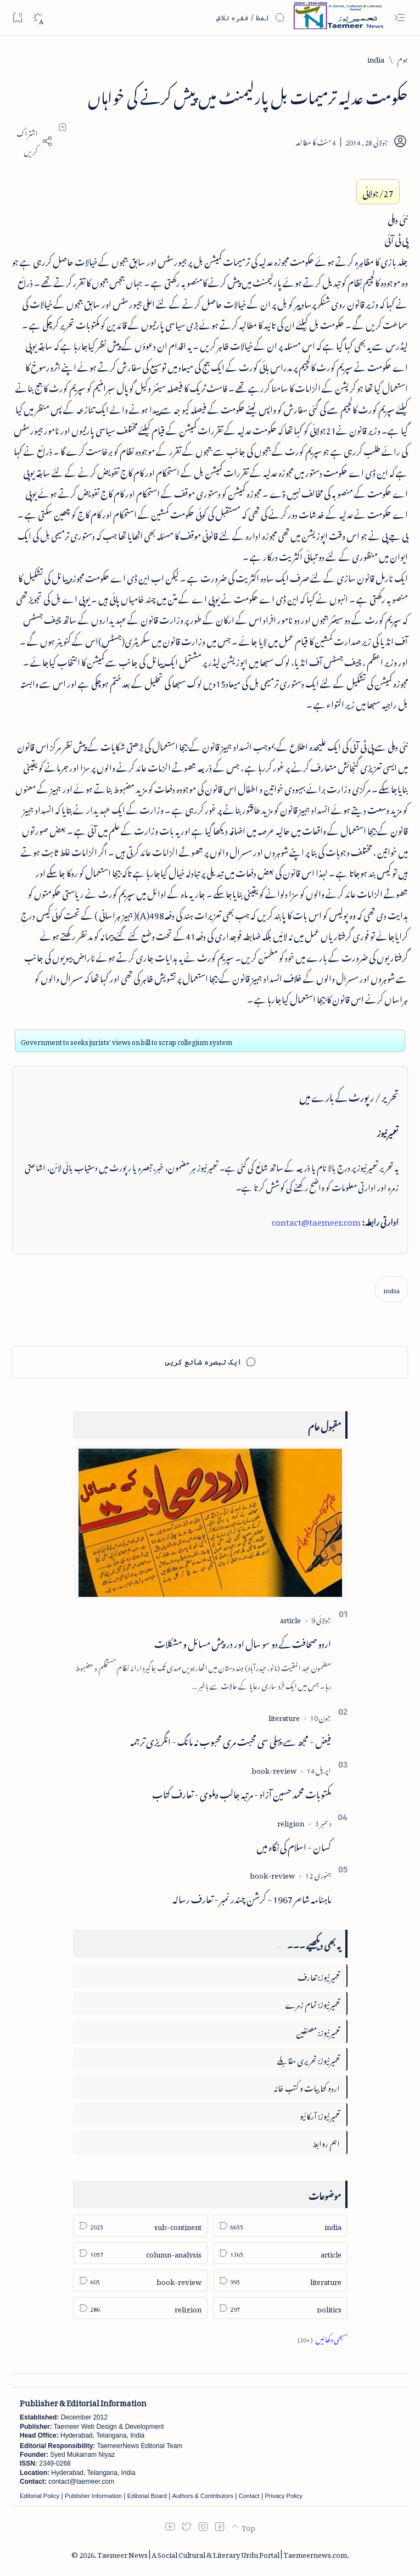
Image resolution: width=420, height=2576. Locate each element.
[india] (375, 58)
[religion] (290, 1822)
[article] (290, 1618)
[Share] (32, 141)
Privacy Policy (283, 2496)
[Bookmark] (17, 17)
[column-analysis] (140, 2253)
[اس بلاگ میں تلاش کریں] (203, 17)
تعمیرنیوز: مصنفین (318, 2031)
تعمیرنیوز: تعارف (319, 1975)
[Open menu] (399, 17)
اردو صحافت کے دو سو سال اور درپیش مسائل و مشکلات (242, 1641)
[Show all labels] (323, 2337)
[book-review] (273, 1769)
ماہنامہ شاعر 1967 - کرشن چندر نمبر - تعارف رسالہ (251, 1897)
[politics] (280, 2308)
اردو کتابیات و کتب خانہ (307, 2086)
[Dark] (37, 17)
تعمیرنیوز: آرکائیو (320, 2114)
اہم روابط (326, 2142)
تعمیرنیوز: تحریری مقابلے (308, 2059)
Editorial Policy (39, 2496)
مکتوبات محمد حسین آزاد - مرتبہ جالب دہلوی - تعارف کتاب (241, 1792)
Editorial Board (147, 2496)
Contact (249, 2496)
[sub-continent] (140, 2226)
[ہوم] (402, 58)
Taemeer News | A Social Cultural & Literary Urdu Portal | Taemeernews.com (222, 2553)
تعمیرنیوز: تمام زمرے (312, 2003)
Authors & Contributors (202, 2496)
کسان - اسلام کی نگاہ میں (293, 1845)
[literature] (284, 1716)
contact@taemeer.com (316, 1220)
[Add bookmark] (62, 127)
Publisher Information (93, 2496)
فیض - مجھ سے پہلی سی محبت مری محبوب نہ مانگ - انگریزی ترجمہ (230, 1739)
